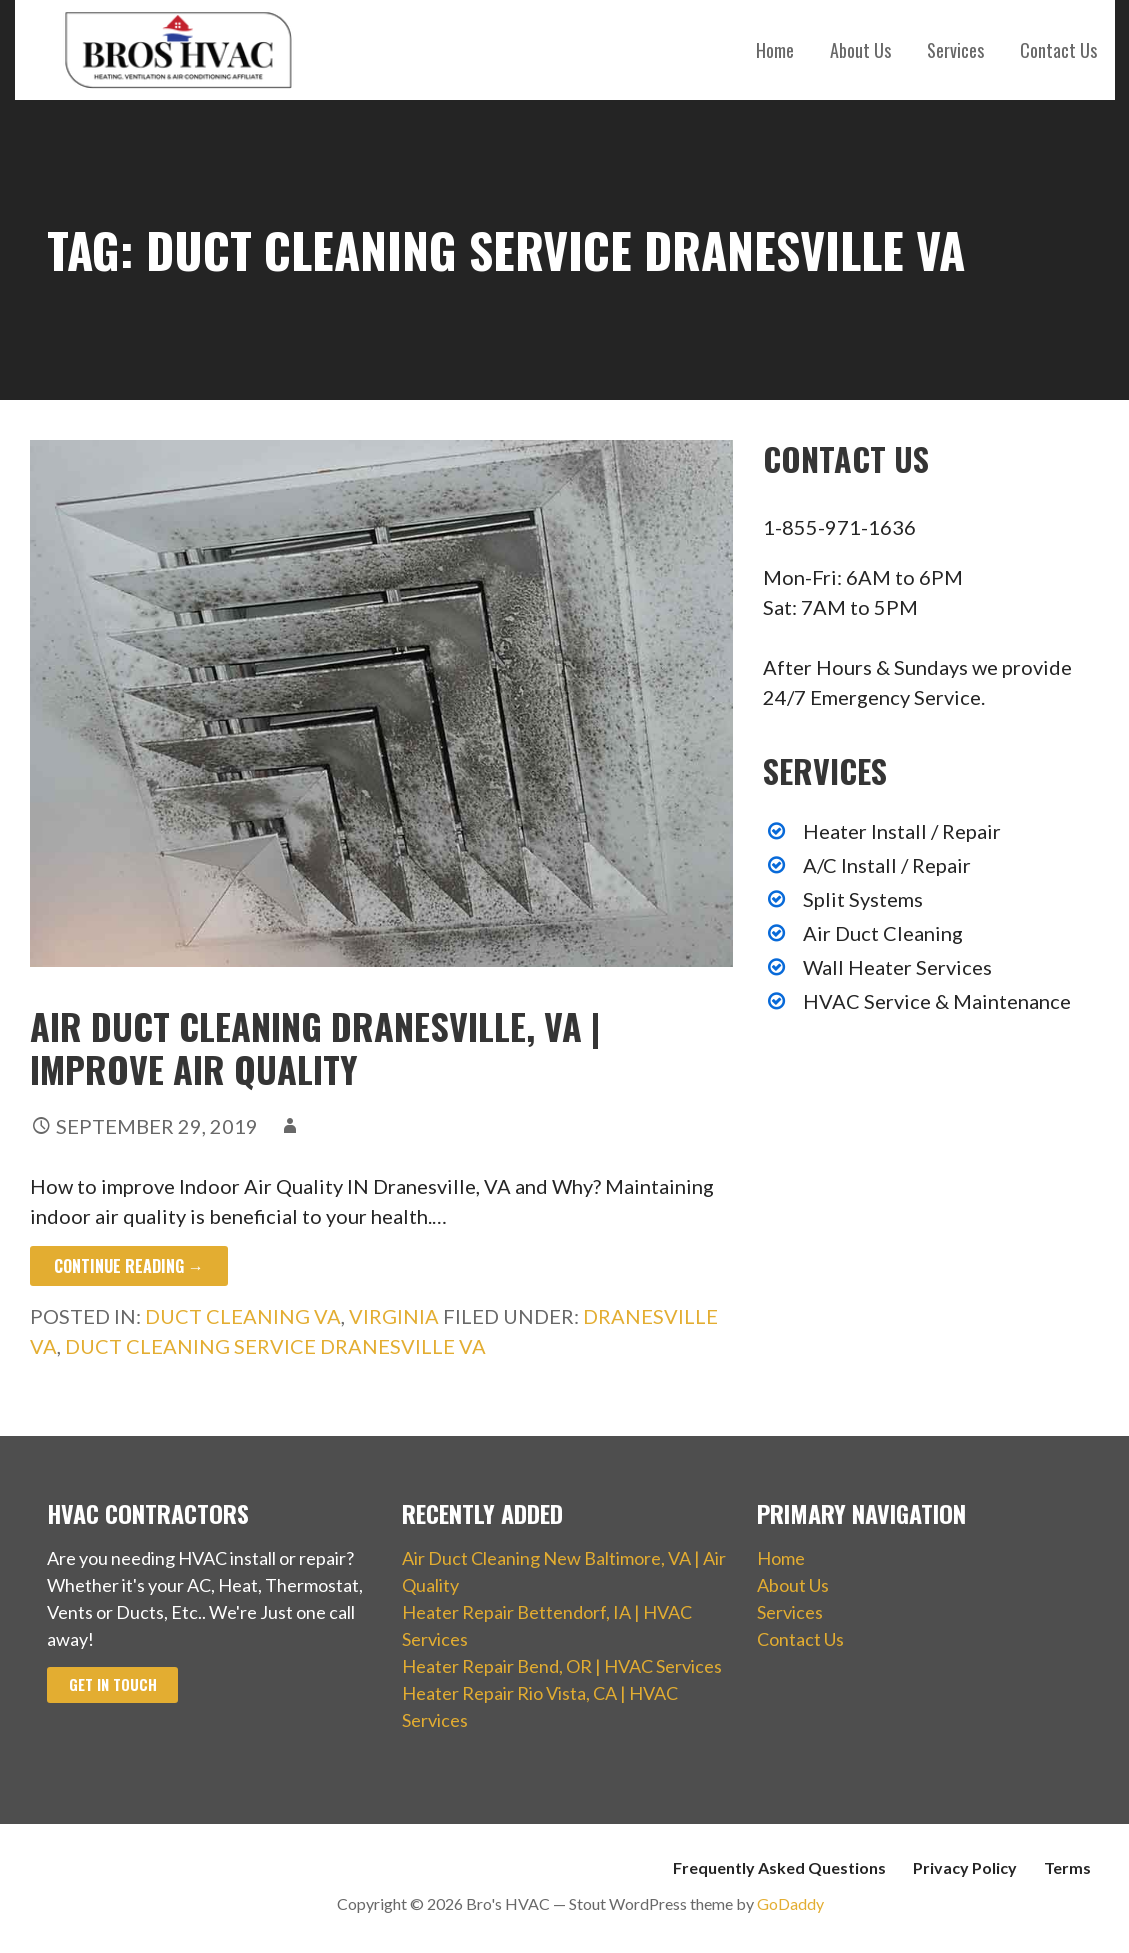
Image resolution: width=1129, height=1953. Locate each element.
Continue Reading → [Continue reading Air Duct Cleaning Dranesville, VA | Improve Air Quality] (129, 1266)
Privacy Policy (965, 1867)
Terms (1067, 1867)
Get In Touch (113, 1684)
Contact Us (1058, 50)
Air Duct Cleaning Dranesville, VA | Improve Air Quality (315, 1047)
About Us (860, 50)
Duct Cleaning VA (243, 1316)
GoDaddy (790, 1903)
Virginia (394, 1316)
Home (775, 50)
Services (955, 50)
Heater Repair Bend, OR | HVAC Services (562, 1666)
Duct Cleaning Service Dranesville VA (275, 1346)
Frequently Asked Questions (779, 1867)
